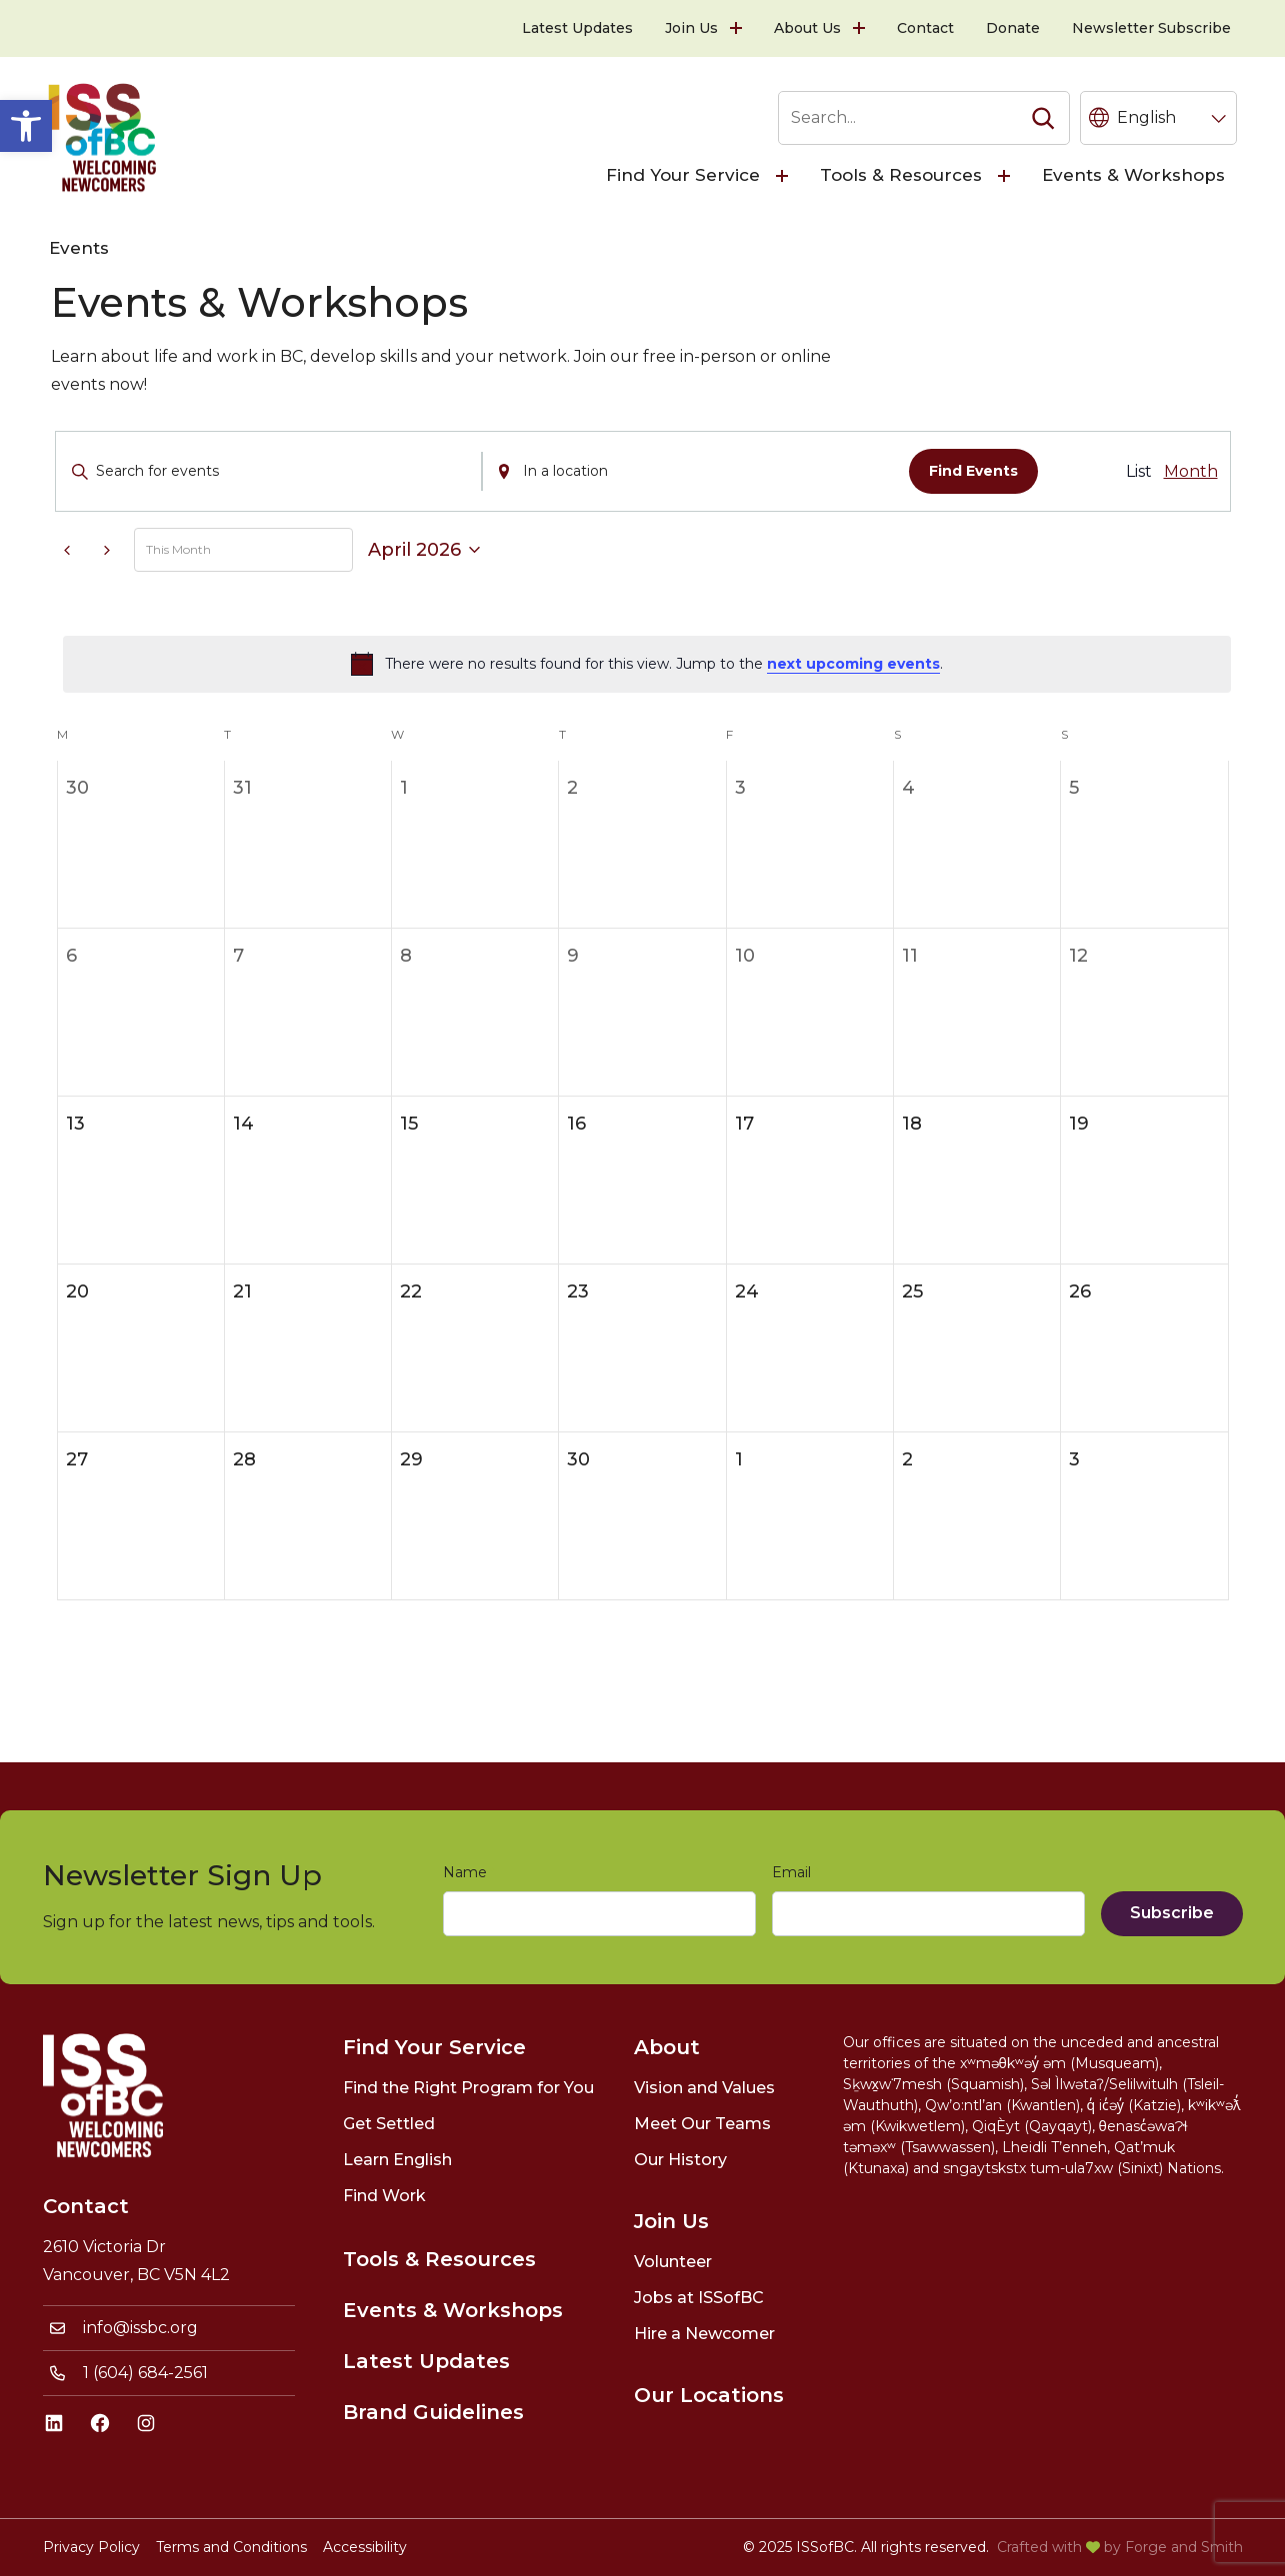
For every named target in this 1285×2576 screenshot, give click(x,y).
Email (795, 1872)
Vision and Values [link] (704, 2087)
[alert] (647, 664)
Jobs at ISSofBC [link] (699, 2297)
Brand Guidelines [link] (433, 2412)
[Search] (1043, 118)
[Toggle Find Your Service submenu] (784, 176)
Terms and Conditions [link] (231, 2547)
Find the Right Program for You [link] (468, 2087)
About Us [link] (807, 28)
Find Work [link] (384, 2195)
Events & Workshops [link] (1133, 175)
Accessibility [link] (365, 2547)
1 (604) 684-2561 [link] (145, 2372)
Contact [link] (925, 28)
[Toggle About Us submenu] (861, 28)
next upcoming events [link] (853, 664)
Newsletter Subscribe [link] (1151, 28)
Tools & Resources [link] (901, 175)
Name (469, 1872)
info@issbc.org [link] (140, 2327)
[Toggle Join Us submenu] (738, 28)
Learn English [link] (397, 2159)
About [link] (667, 2047)
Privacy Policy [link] (91, 2547)
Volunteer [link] (673, 2261)
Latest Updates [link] (577, 28)
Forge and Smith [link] (1184, 2547)
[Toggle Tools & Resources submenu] (1006, 176)
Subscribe (1172, 1912)
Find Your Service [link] (683, 175)
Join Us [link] (691, 28)
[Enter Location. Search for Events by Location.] (696, 471)
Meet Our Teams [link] (702, 2123)
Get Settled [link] (389, 2123)
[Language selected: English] (1158, 118)
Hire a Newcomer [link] (704, 2333)
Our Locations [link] (709, 2395)
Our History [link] (680, 2159)
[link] (26, 126)
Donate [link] (1013, 28)
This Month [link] (178, 549)
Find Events (973, 471)
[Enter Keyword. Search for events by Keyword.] (269, 471)
